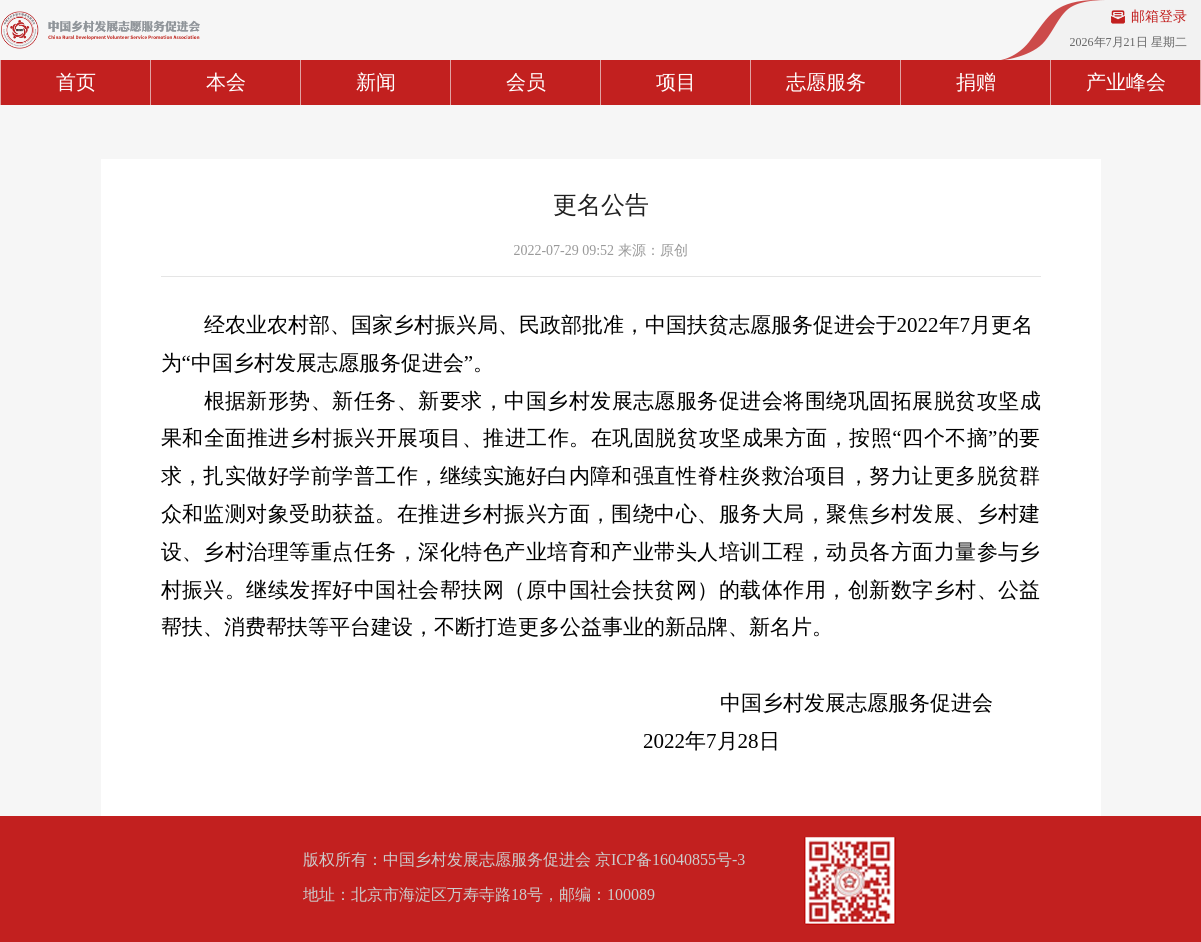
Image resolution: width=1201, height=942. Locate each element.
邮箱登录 (1159, 16)
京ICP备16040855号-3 (670, 859)
